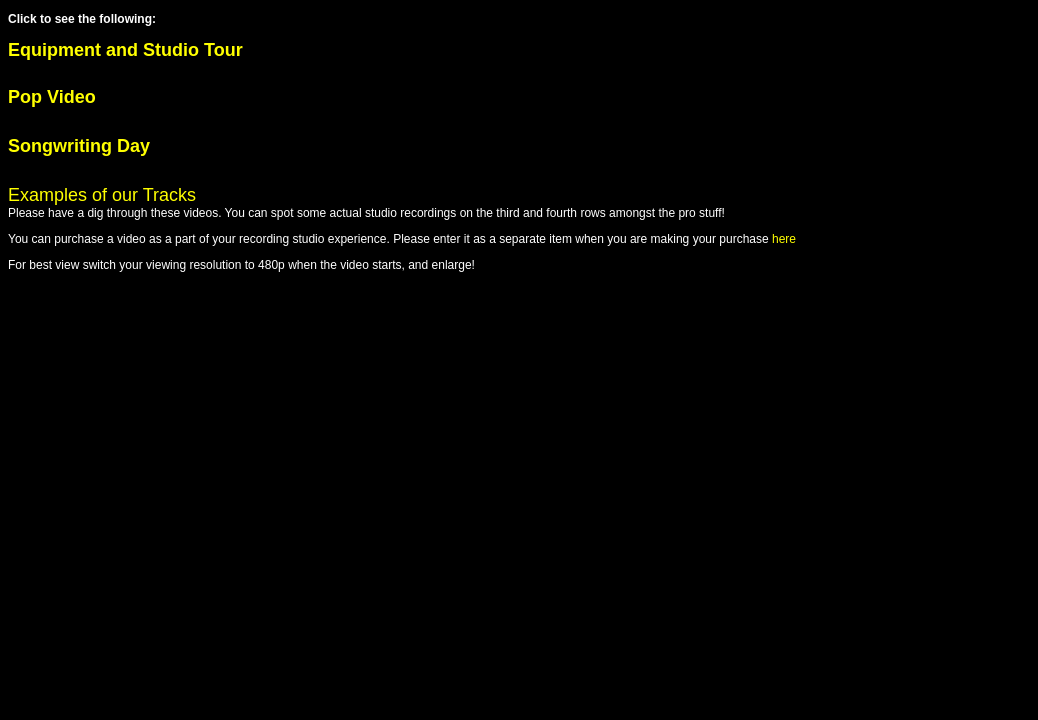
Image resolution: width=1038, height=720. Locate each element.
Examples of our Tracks (102, 195)
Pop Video (52, 97)
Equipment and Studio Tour (128, 50)
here (784, 239)
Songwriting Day (79, 146)
